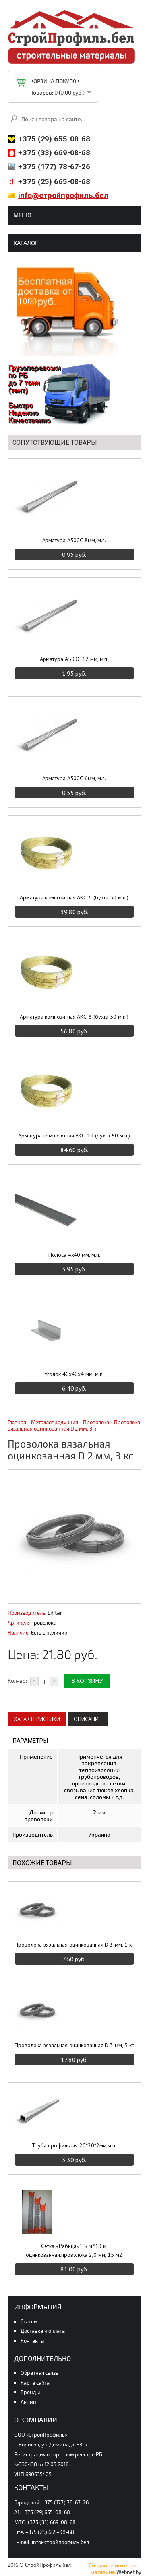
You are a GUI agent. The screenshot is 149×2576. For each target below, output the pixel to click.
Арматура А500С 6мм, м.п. (74, 778)
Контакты (32, 2341)
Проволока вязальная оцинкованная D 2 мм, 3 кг (74, 1425)
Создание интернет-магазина (115, 2568)
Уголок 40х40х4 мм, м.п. (74, 1374)
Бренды (30, 2392)
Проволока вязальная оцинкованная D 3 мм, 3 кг (74, 2045)
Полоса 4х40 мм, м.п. (74, 1254)
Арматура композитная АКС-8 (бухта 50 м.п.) (74, 1016)
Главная (17, 1422)
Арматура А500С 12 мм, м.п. (74, 659)
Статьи (29, 2321)
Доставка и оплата (43, 2331)
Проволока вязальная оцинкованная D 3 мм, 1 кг (74, 1944)
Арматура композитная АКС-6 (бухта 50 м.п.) (74, 897)
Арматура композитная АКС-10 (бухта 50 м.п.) (74, 1135)
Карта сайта (35, 2383)
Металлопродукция (54, 1422)
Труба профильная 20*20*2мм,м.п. (74, 2145)
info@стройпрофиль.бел (63, 195)
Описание (87, 1718)
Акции (28, 2402)
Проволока (96, 1422)
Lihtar (55, 1612)
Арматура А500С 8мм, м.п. (74, 540)
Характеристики (37, 1718)
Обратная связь (39, 2373)
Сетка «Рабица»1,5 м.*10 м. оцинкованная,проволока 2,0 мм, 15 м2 (74, 2250)
